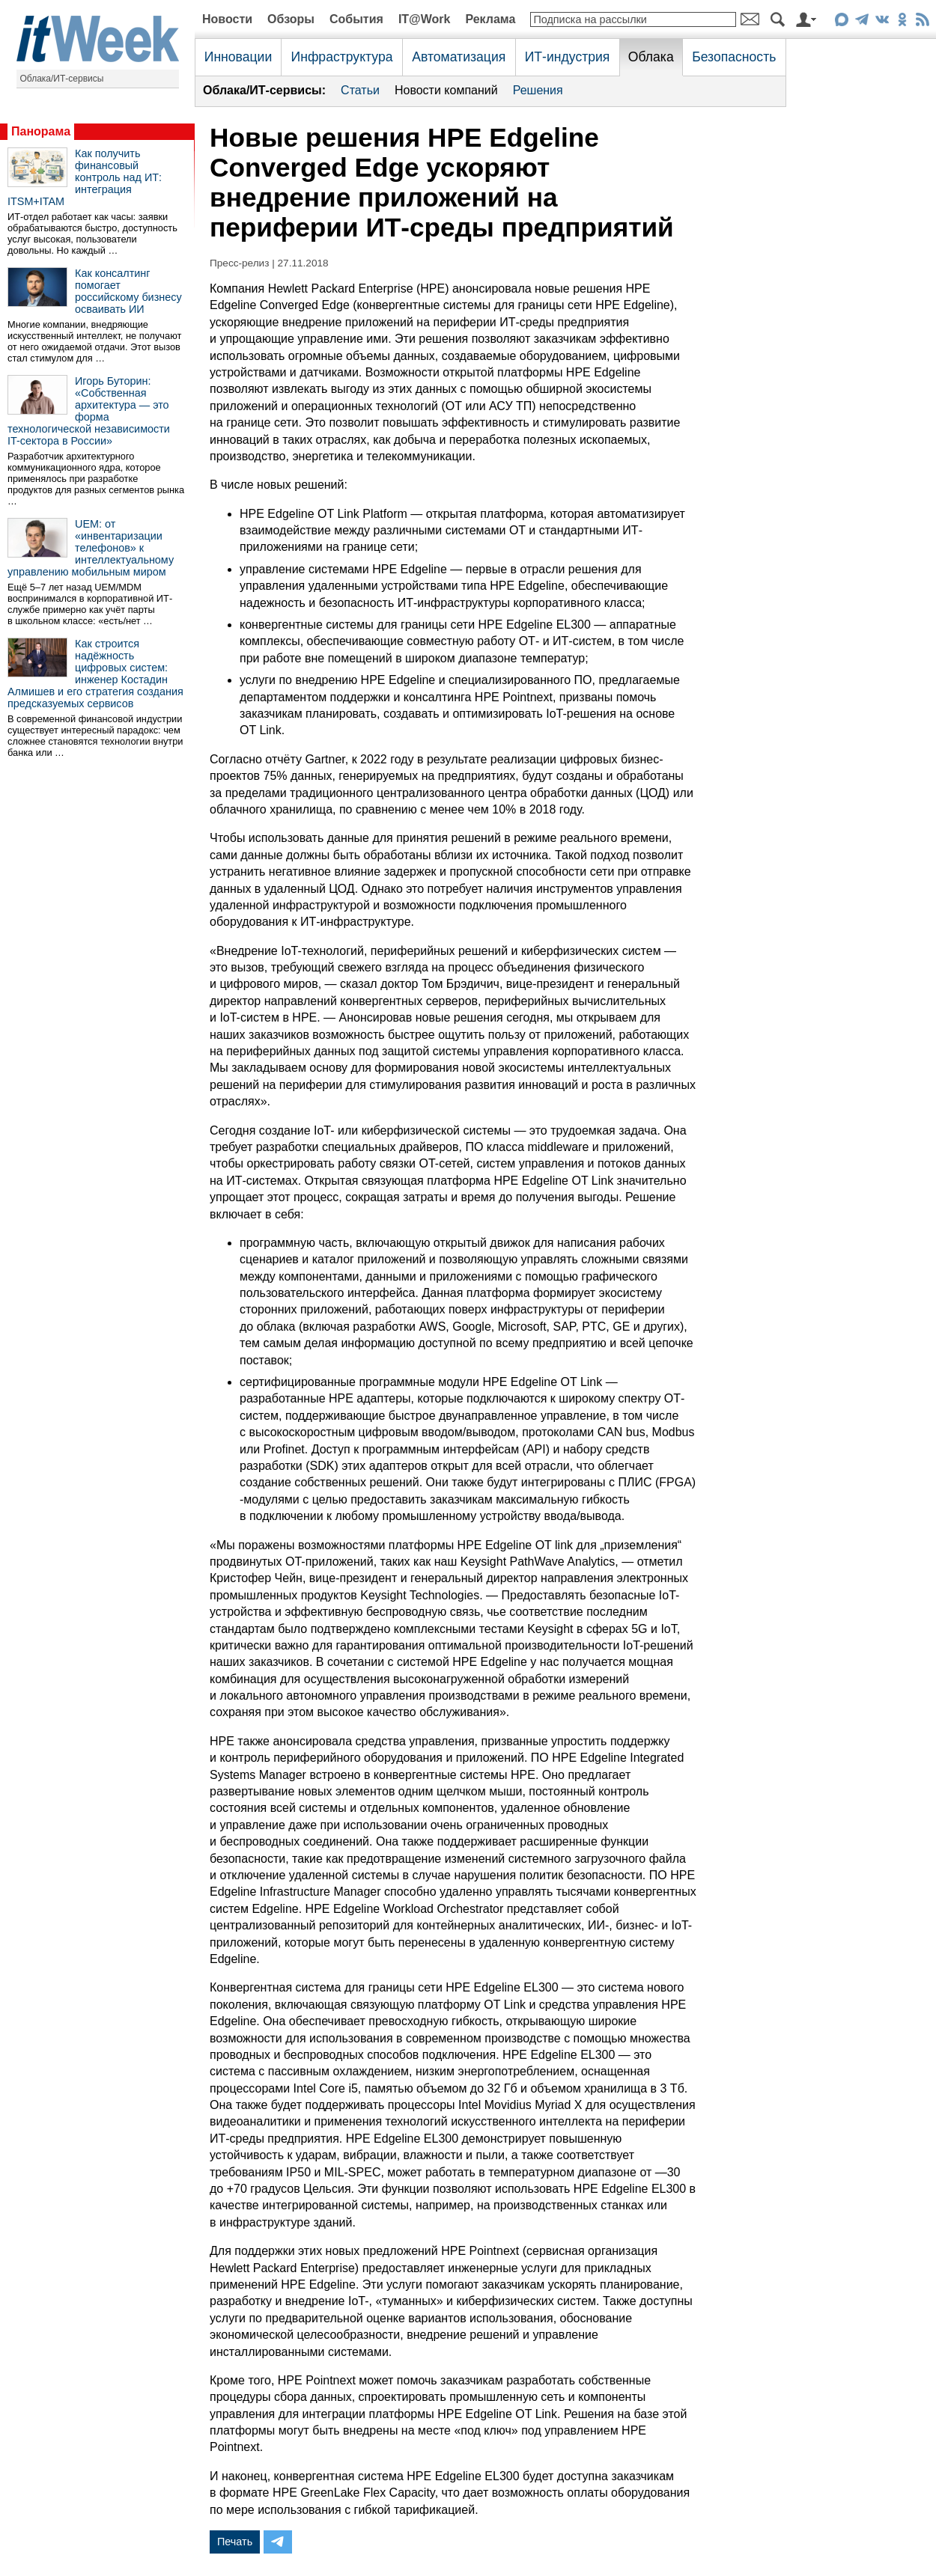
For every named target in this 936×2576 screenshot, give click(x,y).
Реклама (490, 19)
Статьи (360, 90)
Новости (227, 19)
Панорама (40, 131)
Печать (234, 2542)
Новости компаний (446, 90)
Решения (538, 90)
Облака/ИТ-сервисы (62, 78)
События (356, 19)
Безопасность (734, 56)
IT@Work (424, 19)
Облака (651, 56)
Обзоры (290, 19)
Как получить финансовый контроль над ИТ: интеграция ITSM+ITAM (84, 177)
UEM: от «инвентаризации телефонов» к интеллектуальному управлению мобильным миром (90, 548)
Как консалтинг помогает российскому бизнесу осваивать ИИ (128, 291)
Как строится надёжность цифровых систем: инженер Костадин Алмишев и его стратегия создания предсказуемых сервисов (95, 673)
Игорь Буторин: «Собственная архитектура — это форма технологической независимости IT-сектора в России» (88, 411)
